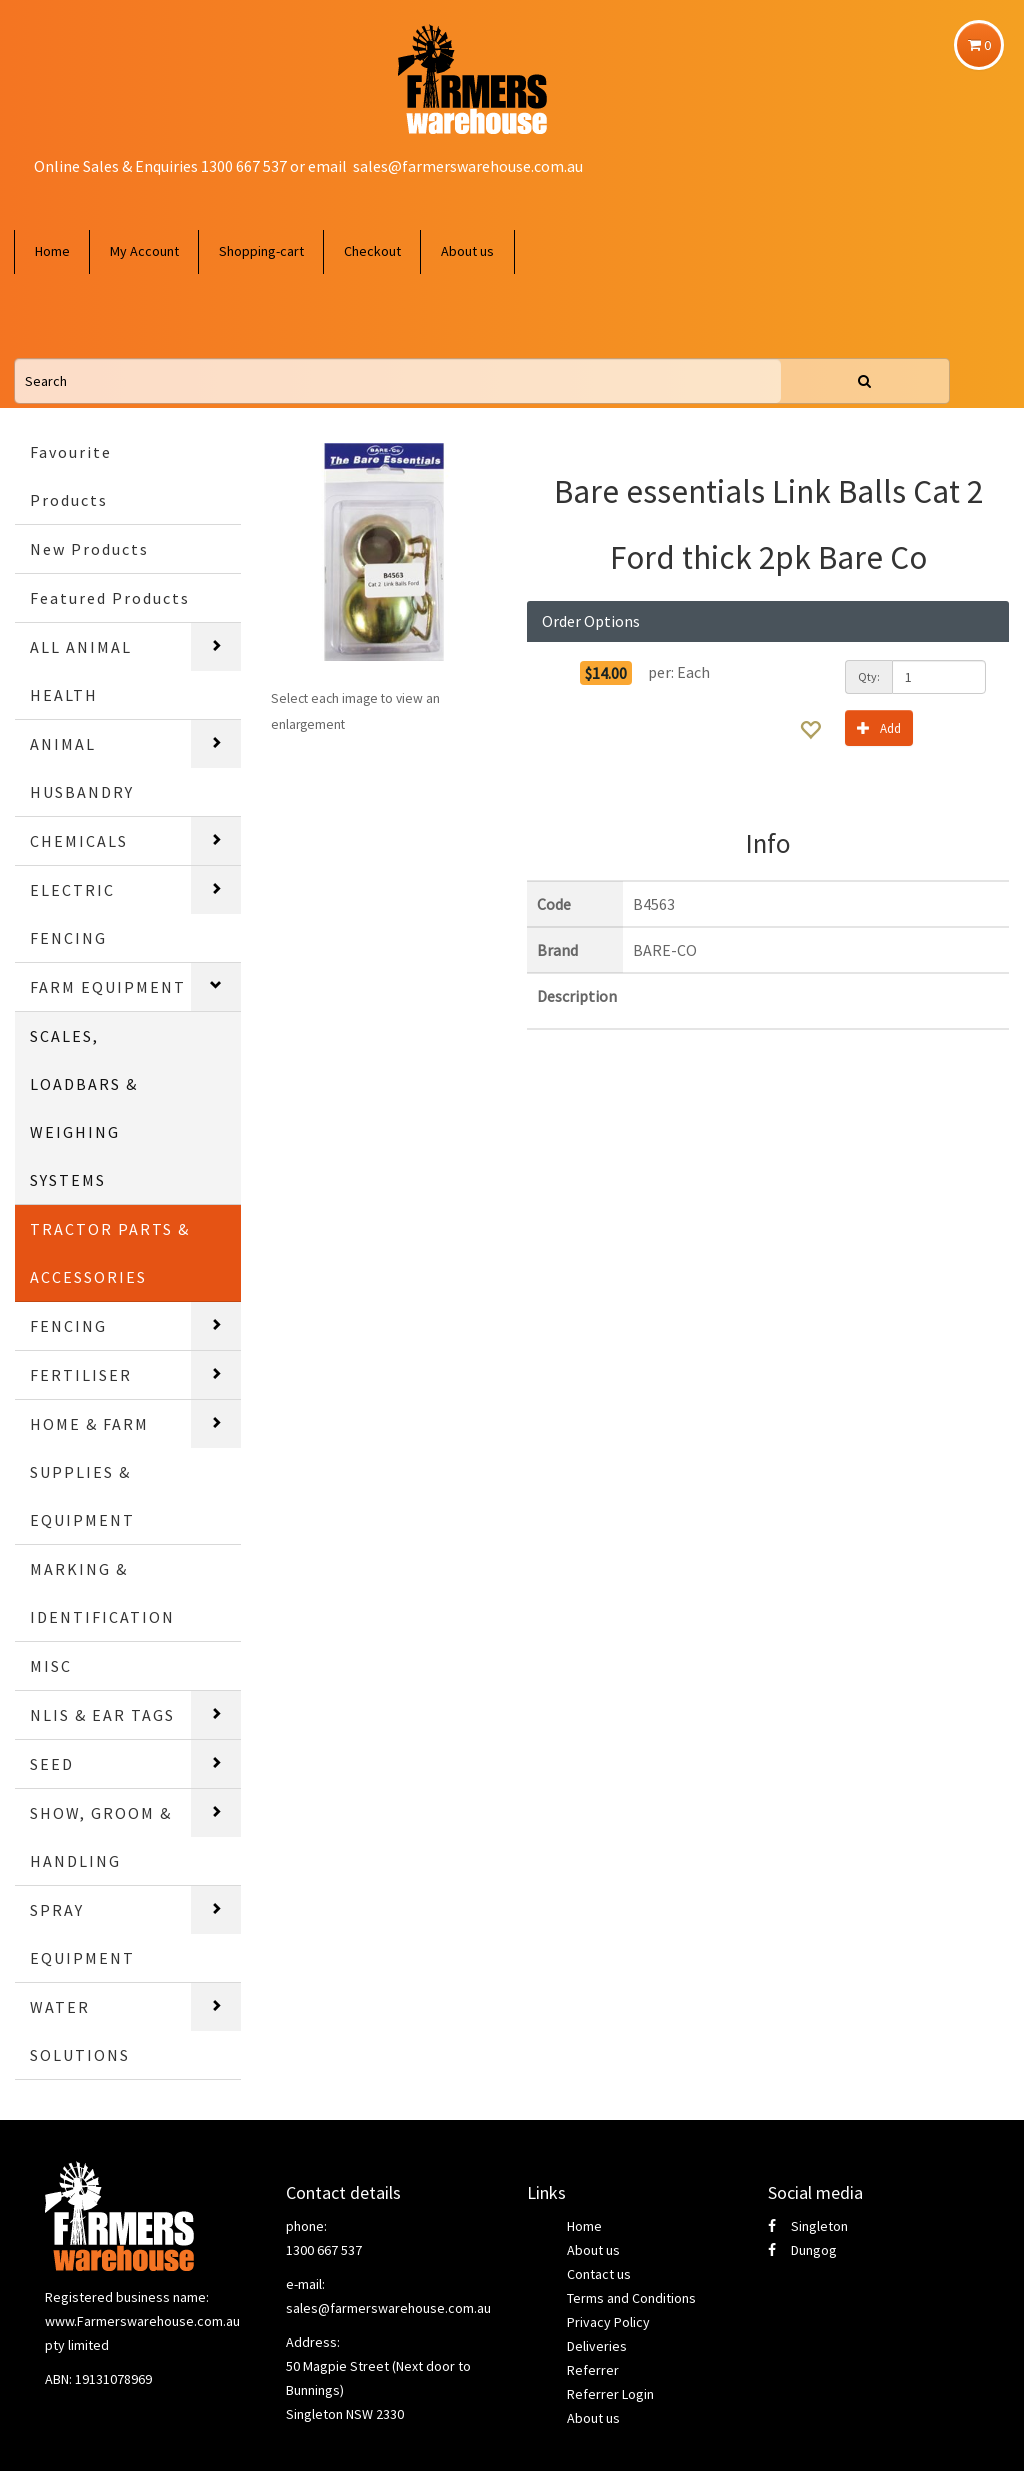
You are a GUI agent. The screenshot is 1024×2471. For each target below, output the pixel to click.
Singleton (808, 2226)
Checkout (372, 251)
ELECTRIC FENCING (72, 914)
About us (467, 251)
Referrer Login (610, 2394)
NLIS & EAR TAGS (102, 1715)
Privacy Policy (608, 2322)
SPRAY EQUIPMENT (82, 1934)
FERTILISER (81, 1375)
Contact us (599, 2274)
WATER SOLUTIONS (80, 2031)
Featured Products (110, 598)
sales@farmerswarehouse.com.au (468, 166)
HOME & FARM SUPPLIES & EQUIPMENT (89, 1472)
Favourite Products (71, 476)
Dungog (802, 2250)
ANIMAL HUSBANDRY (82, 768)
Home (52, 251)
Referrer (593, 2370)
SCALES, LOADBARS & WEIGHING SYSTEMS (84, 1108)
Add (879, 727)
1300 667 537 (324, 2250)
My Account (144, 251)
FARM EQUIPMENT (108, 987)
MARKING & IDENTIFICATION (102, 1593)
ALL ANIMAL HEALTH (81, 671)
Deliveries (597, 2346)
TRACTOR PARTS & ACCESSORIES (110, 1253)
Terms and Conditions (631, 2298)
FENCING (68, 1326)
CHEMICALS (79, 841)
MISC (51, 1666)
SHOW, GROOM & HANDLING (101, 1837)
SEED (52, 1764)
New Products (89, 549)
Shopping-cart (261, 251)
